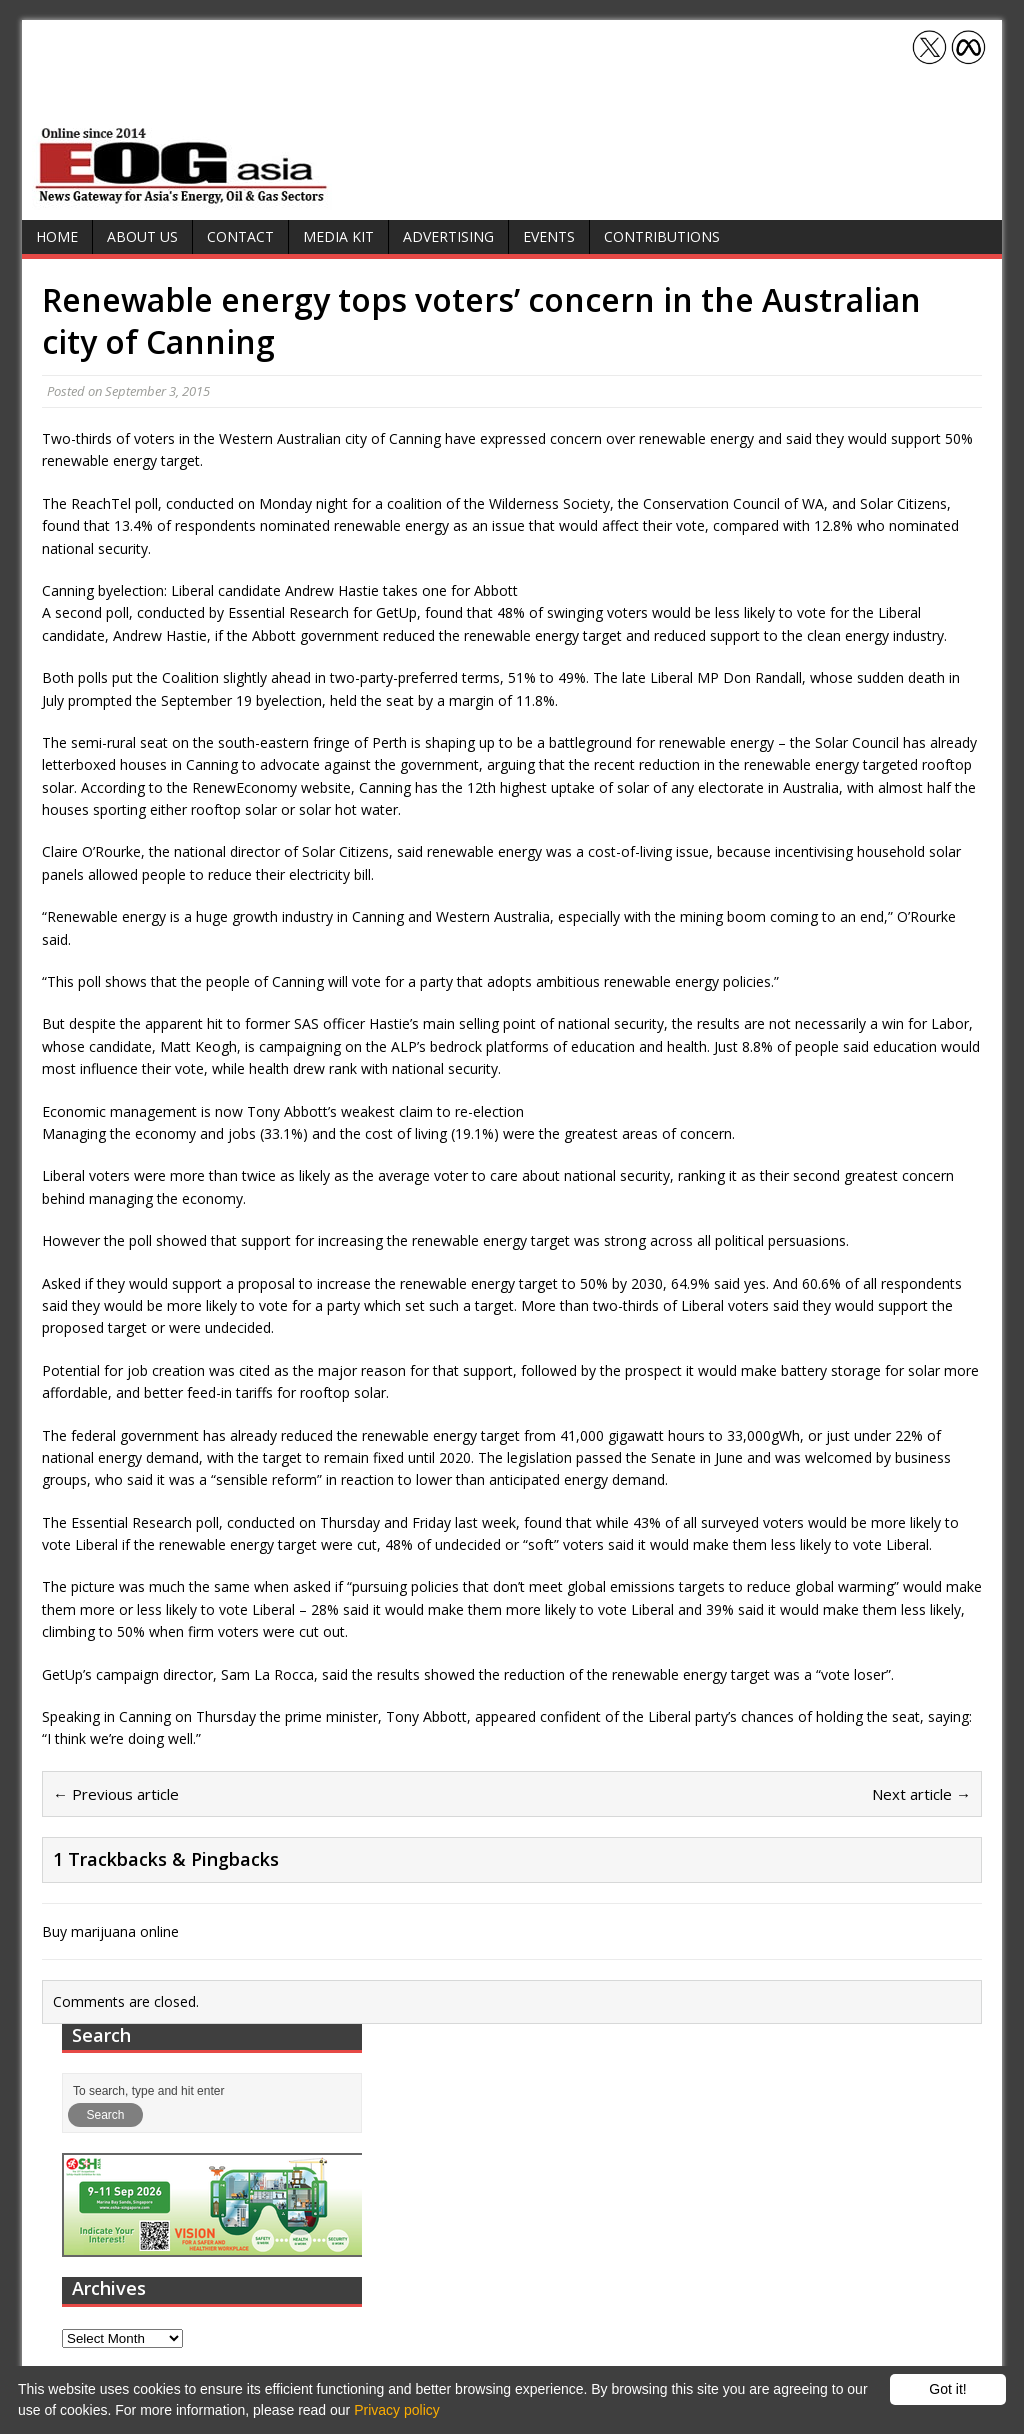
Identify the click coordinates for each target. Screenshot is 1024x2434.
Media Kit (338, 236)
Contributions (662, 236)
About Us (142, 236)
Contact (240, 236)
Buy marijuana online (110, 1931)
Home (57, 236)
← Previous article (116, 1794)
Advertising (448, 236)
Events (549, 236)
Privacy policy (397, 2410)
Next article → (921, 1794)
